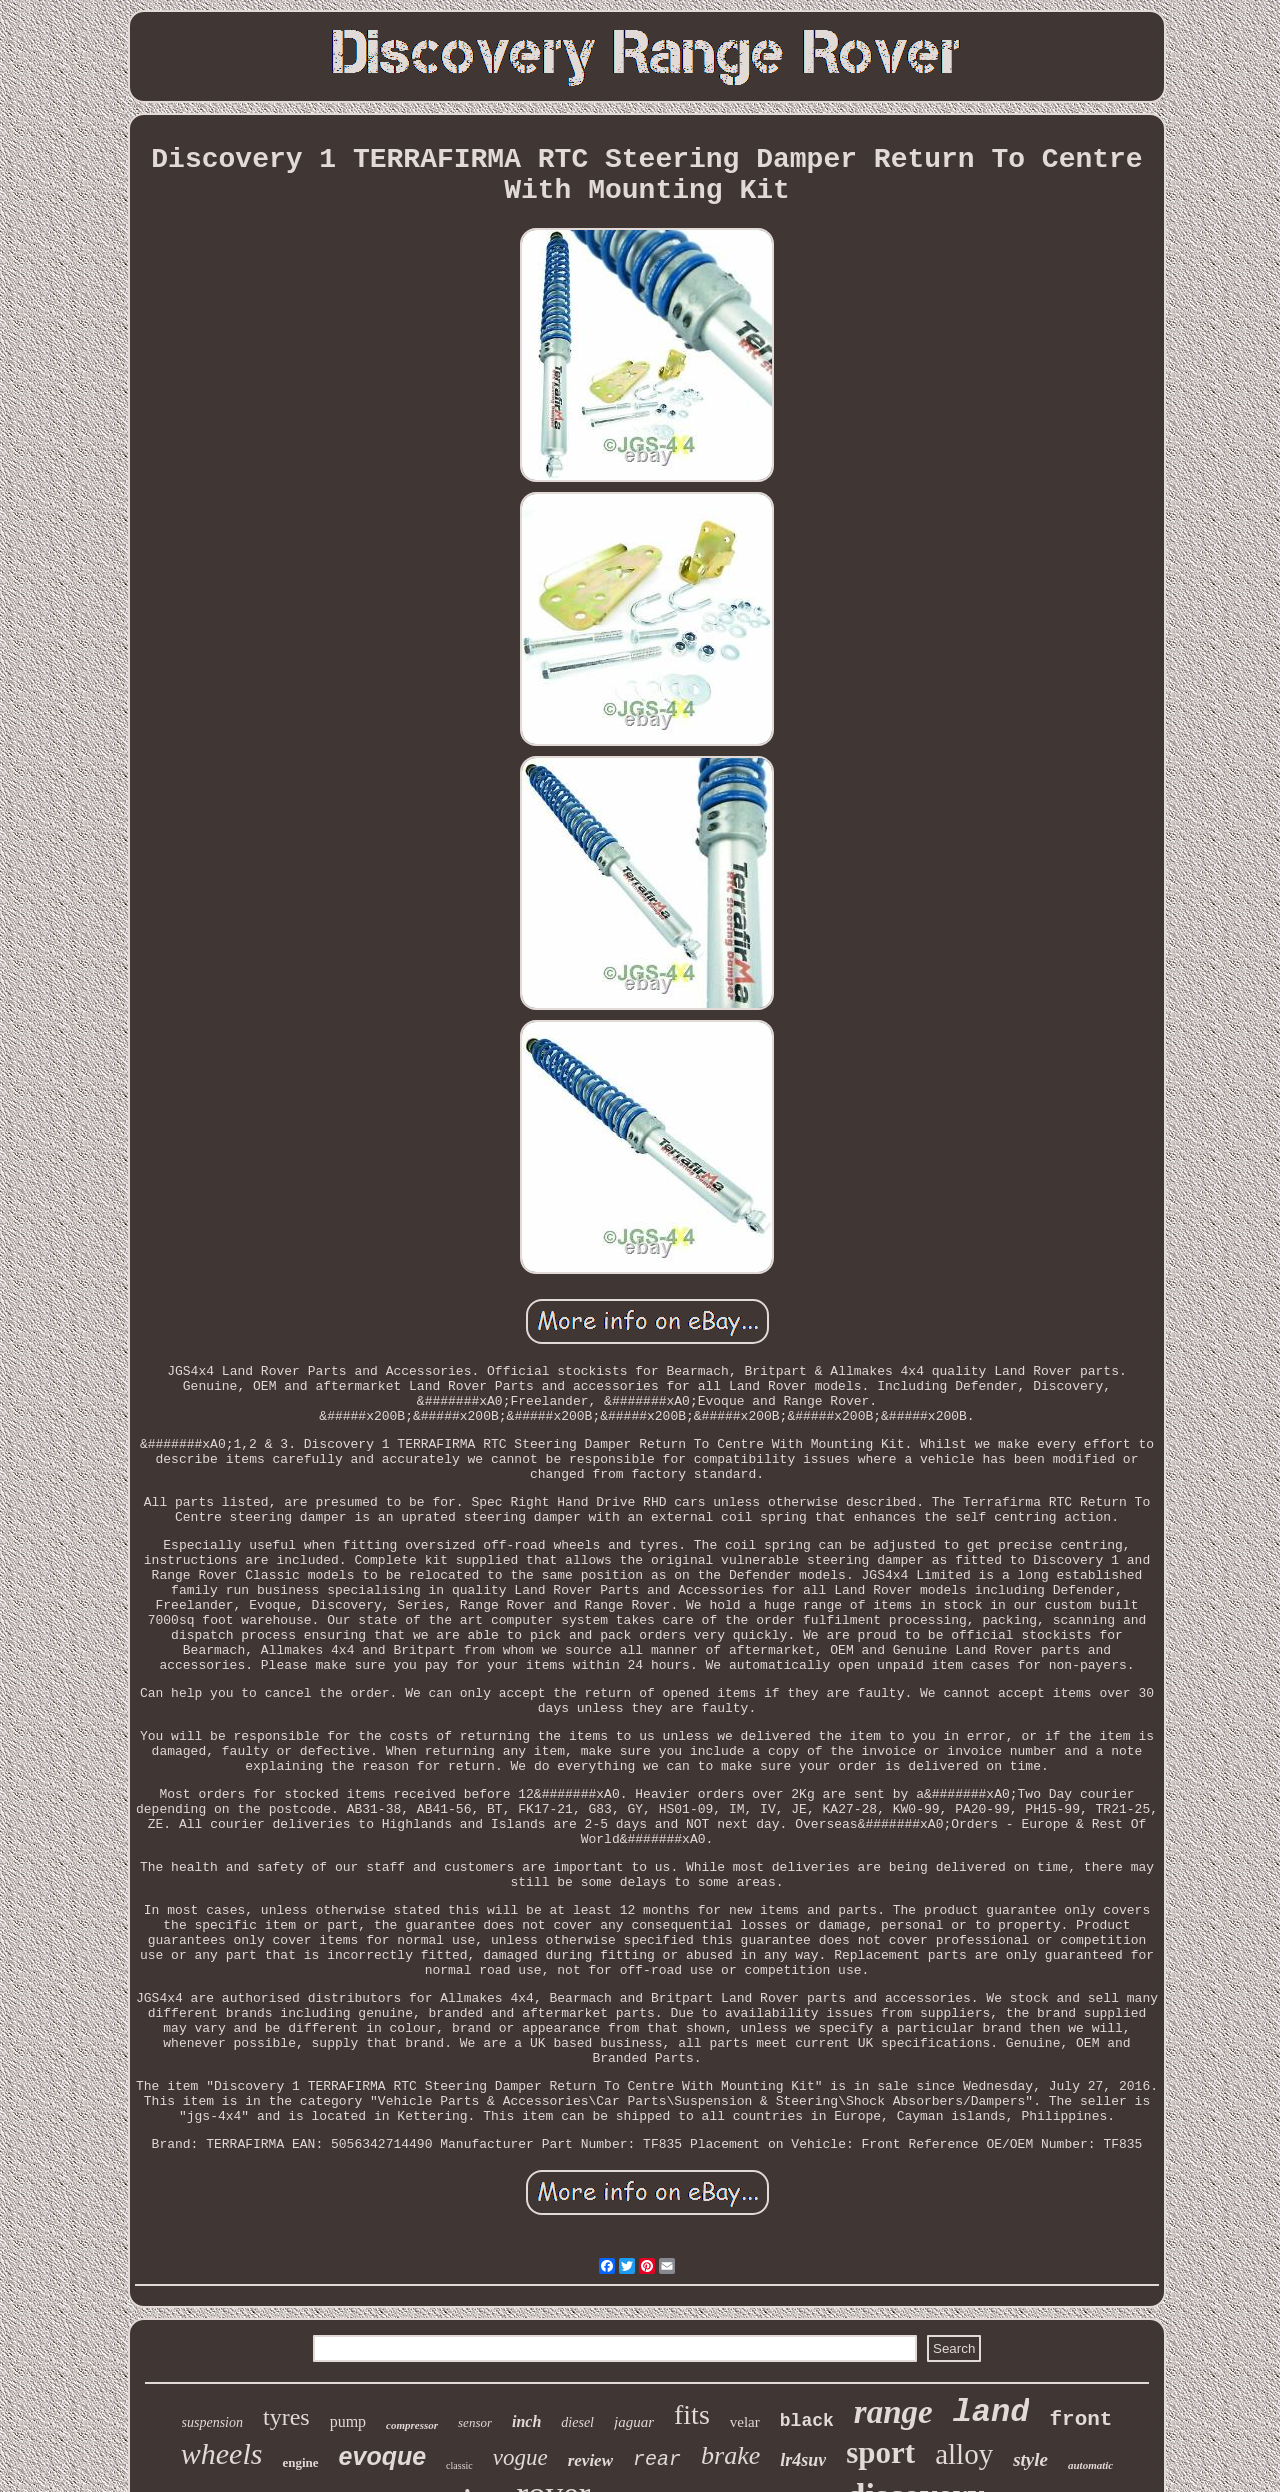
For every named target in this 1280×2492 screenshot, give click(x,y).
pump (348, 2421)
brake (730, 2455)
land (991, 2412)
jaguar (634, 2422)
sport (880, 2452)
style (1030, 2459)
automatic (1090, 2465)
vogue (520, 2457)
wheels (222, 2453)
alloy (964, 2454)
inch (526, 2421)
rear (657, 2459)
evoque (383, 2456)
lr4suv (803, 2460)
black (807, 2421)
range (893, 2412)
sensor (475, 2422)
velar (745, 2422)
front (1080, 2419)
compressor (412, 2425)
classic (459, 2465)
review (590, 2460)
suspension (212, 2422)
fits (692, 2414)
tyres (286, 2417)
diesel (577, 2422)
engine (300, 2462)
